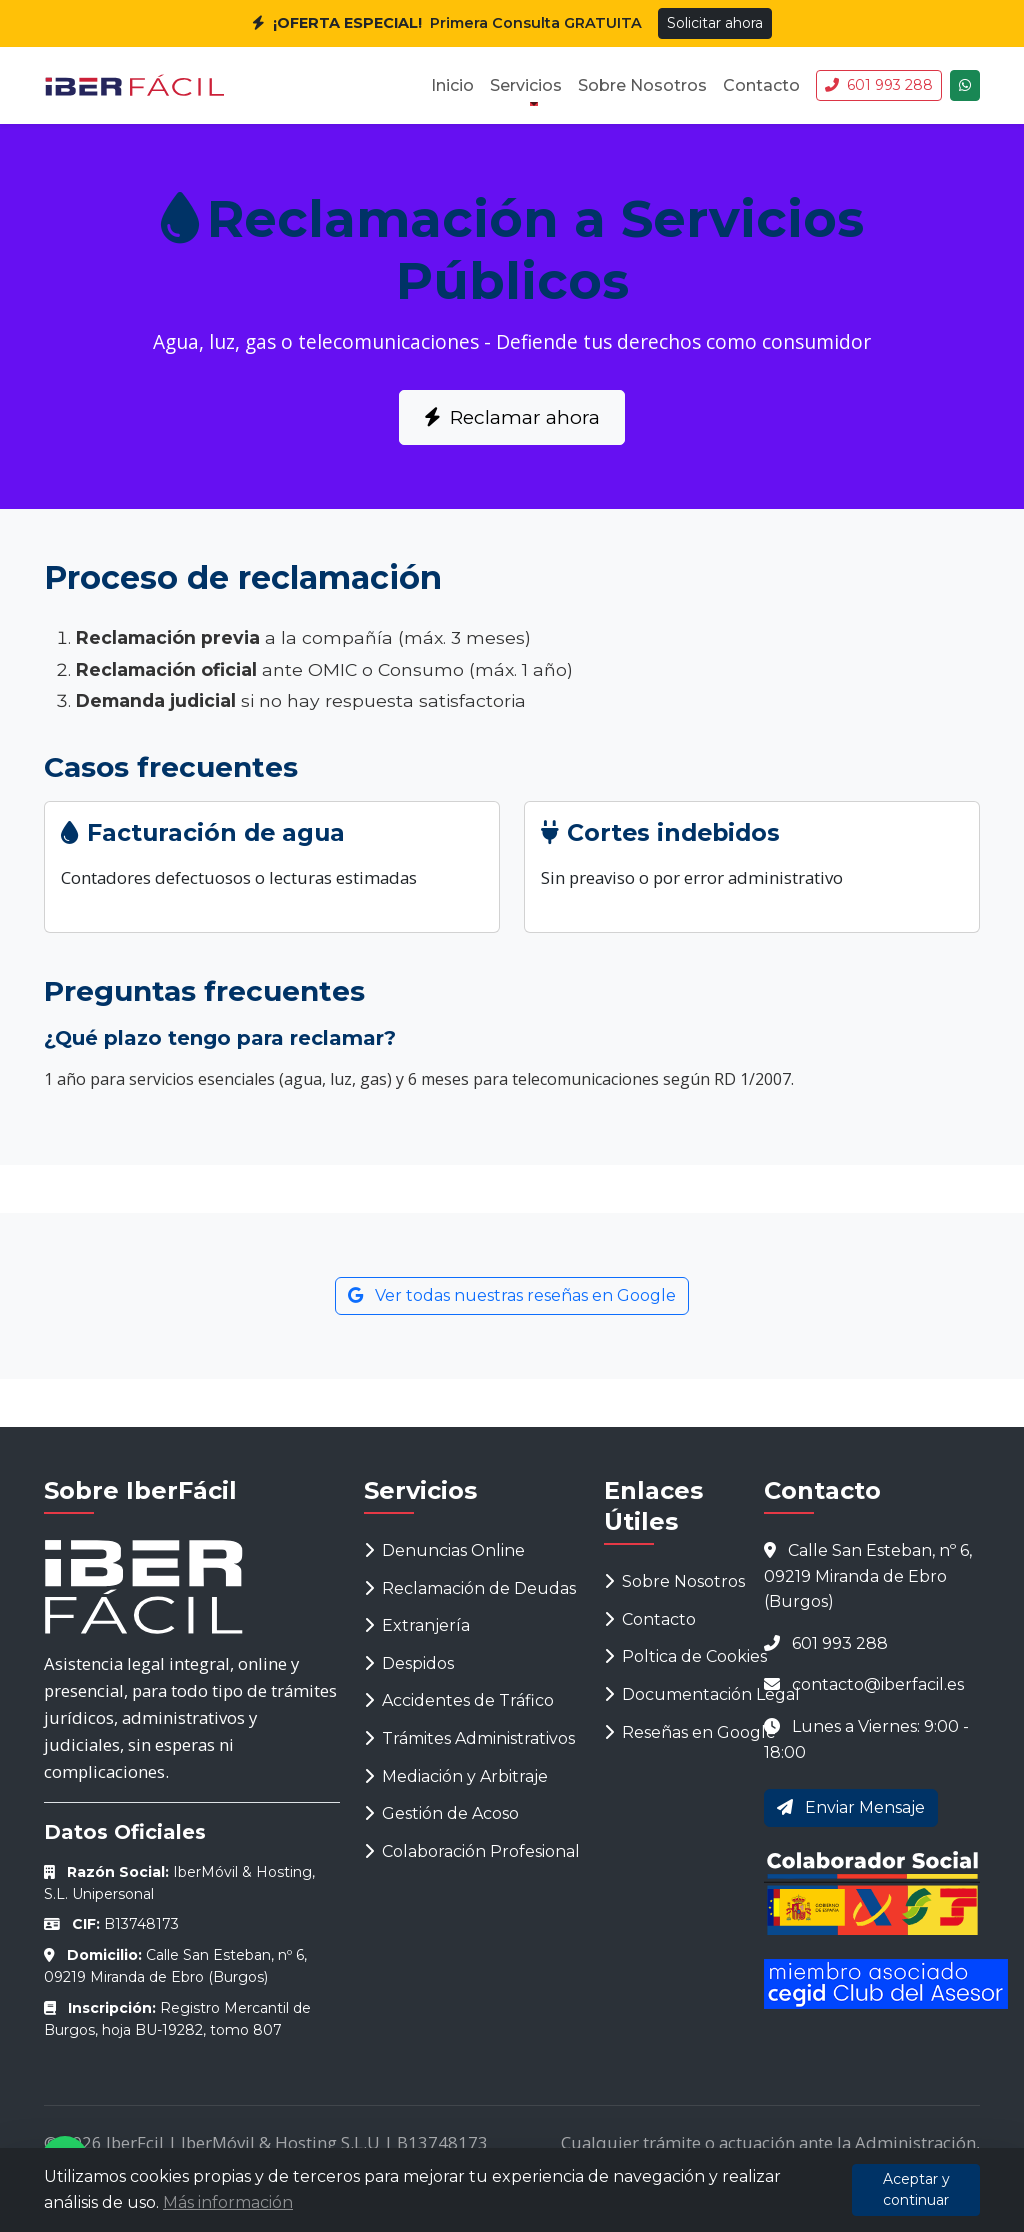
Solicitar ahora (715, 23)
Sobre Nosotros (642, 85)
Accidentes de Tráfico (459, 1700)
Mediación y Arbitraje (456, 1776)
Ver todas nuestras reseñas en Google (512, 1295)
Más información (228, 2202)
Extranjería (417, 1625)
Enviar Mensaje (851, 1807)
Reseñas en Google (690, 1732)
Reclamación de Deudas (470, 1588)
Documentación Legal (702, 1694)
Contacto (761, 85)
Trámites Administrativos (469, 1738)
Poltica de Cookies (685, 1656)
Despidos (409, 1663)
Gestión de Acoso (441, 1813)
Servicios (526, 85)
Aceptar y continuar (916, 2189)
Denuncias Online (444, 1550)
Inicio (452, 85)
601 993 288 (879, 85)
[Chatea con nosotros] (965, 85)
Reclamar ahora (512, 417)
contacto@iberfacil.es (878, 1684)
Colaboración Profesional (472, 1851)
